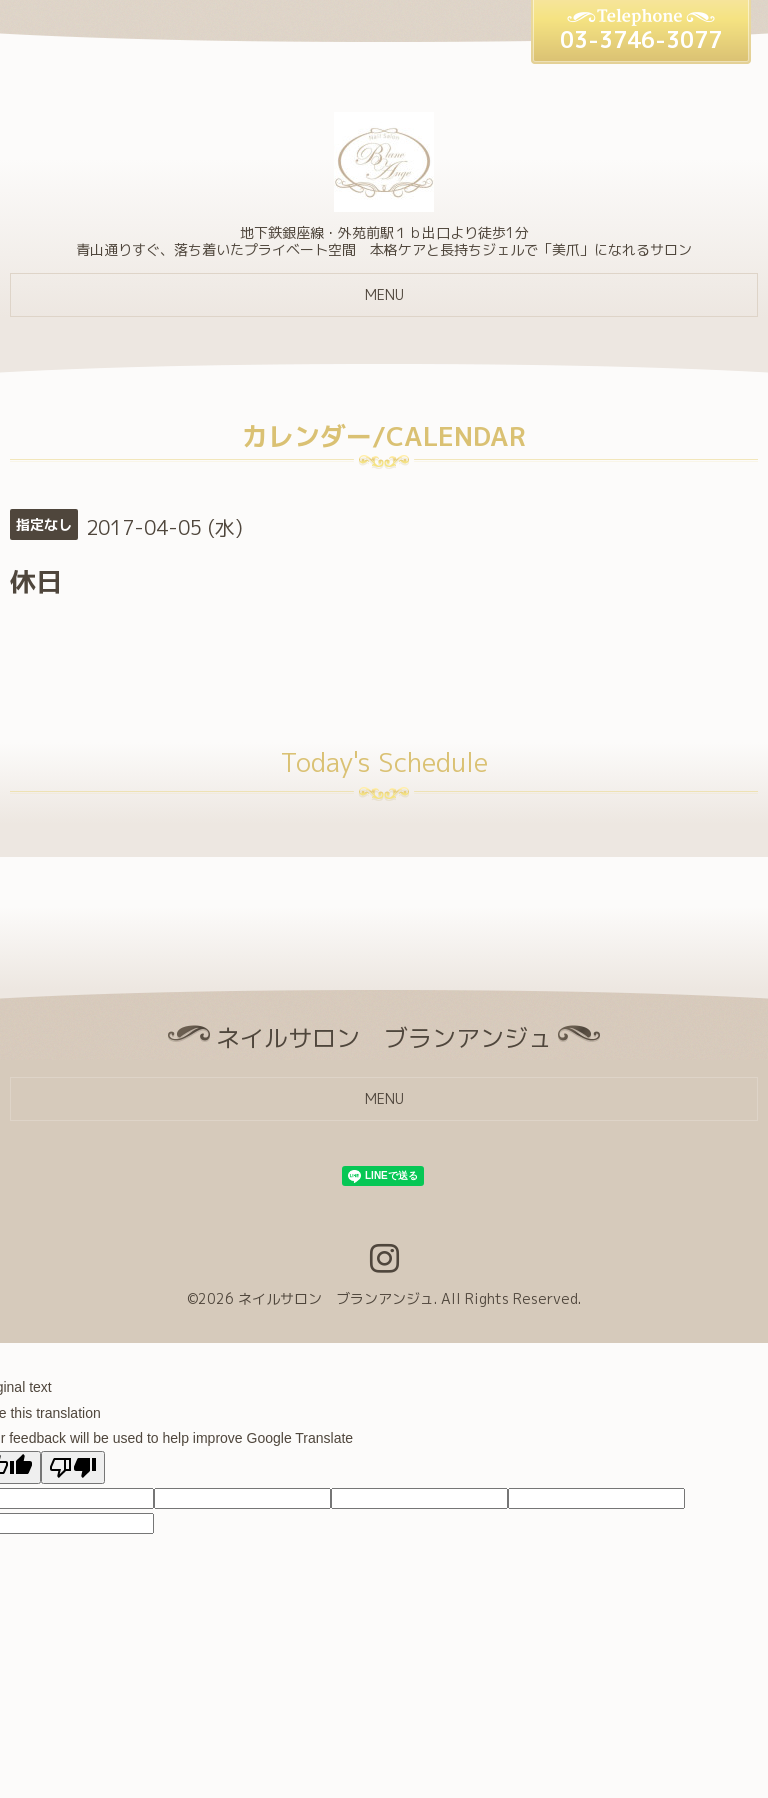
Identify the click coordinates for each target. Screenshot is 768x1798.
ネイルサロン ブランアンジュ (336, 1298)
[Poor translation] (73, 1467)
